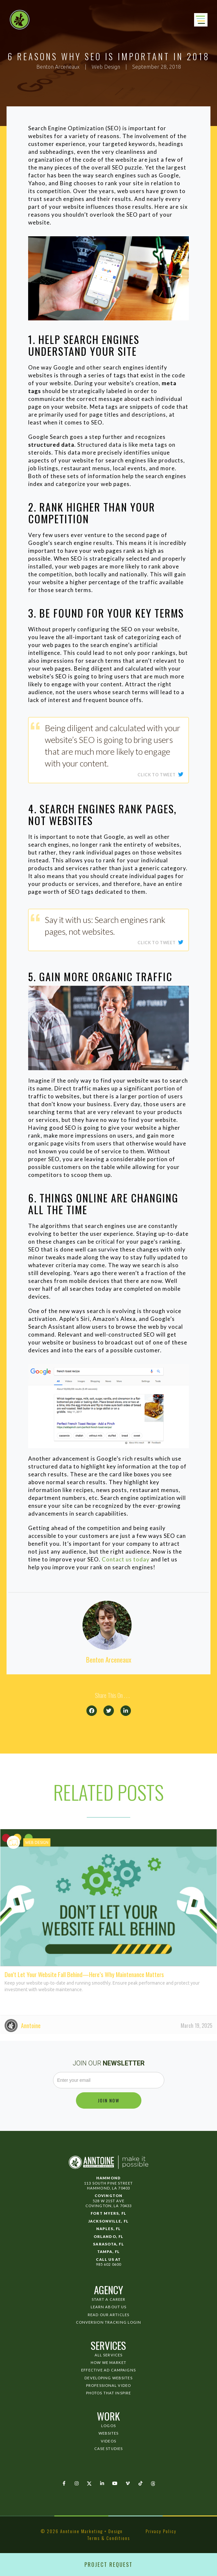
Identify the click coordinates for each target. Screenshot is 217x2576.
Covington (108, 2195)
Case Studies (108, 2448)
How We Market (108, 2362)
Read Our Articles (108, 2315)
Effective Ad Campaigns (108, 2370)
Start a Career (109, 2299)
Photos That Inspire (108, 2393)
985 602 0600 (108, 2264)
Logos (108, 2425)
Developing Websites (108, 2378)
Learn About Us (109, 2307)
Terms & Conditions (108, 2538)
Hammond (108, 2178)
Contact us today (126, 1559)
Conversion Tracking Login (108, 2322)
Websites (109, 2433)
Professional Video (108, 2385)
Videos (108, 2441)
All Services (108, 2355)
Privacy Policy (161, 2531)
